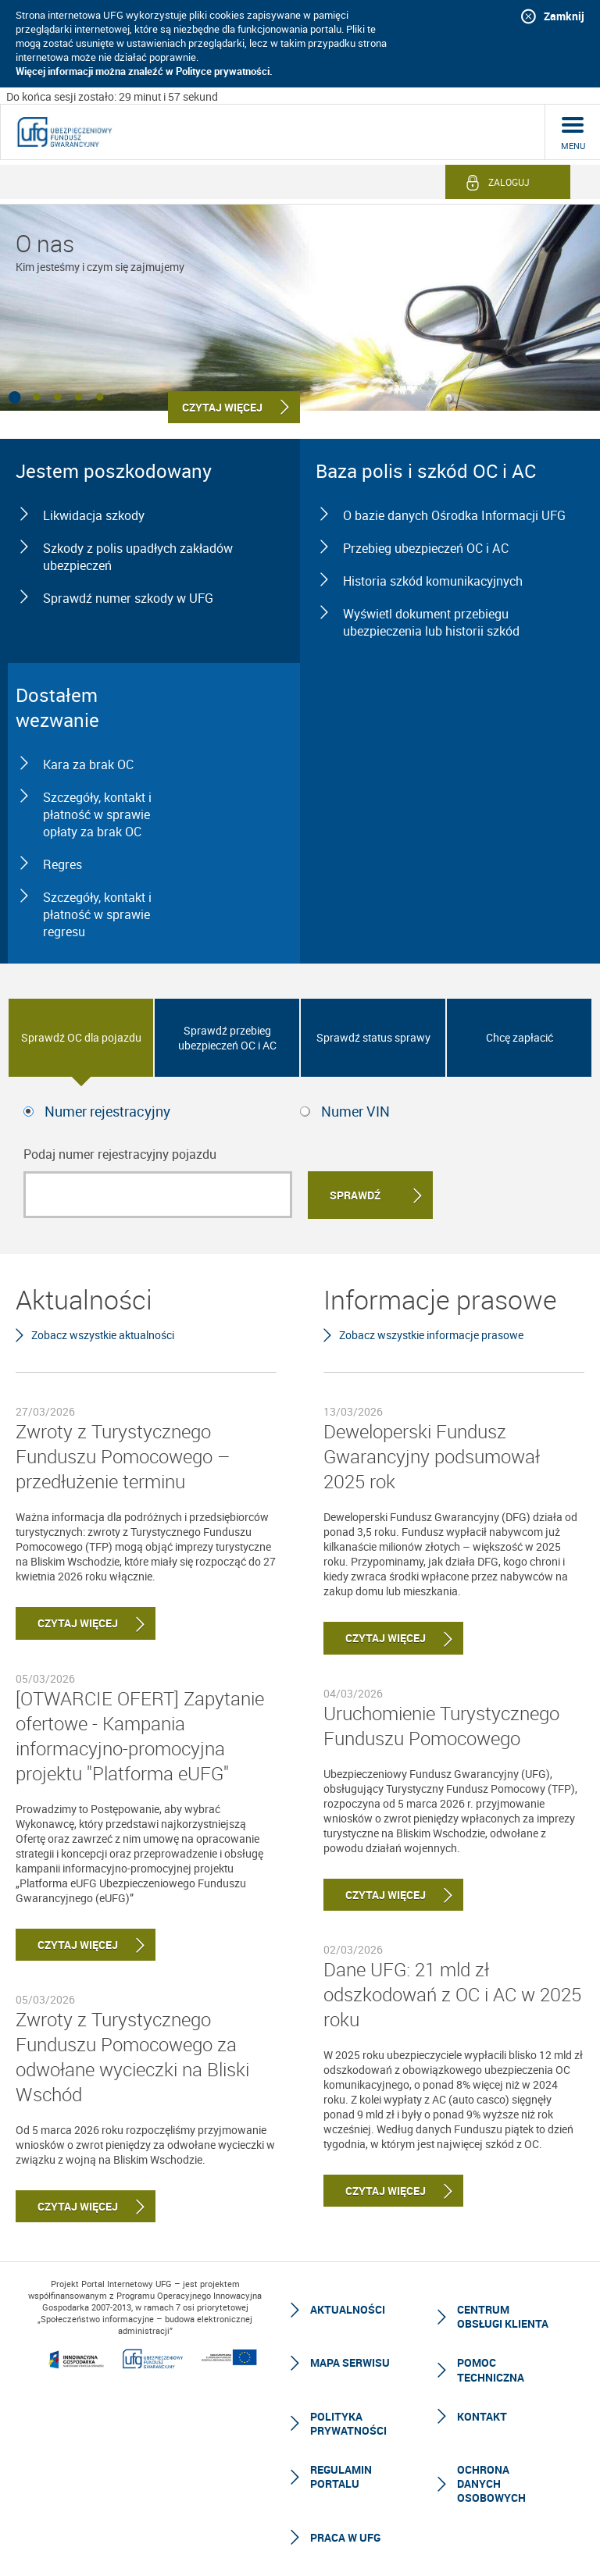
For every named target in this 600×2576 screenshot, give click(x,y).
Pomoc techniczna (490, 2369)
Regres (62, 864)
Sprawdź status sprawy (373, 1037)
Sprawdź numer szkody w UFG (128, 598)
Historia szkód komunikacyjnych (433, 581)
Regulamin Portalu (341, 2476)
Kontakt (482, 2416)
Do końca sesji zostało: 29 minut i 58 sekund (112, 96)
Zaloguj (509, 182)
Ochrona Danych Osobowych (491, 2483)
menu (573, 145)
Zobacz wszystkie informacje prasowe (431, 1334)
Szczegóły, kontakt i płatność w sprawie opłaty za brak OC (97, 814)
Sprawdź (355, 1195)
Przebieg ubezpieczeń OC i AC (426, 548)
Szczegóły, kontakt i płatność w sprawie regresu (97, 914)
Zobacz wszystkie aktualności (102, 1334)
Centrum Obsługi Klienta (502, 2316)
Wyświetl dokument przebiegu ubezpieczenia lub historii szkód (431, 622)
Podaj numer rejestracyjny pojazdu (119, 1154)
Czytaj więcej (67, 1623)
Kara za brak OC (88, 764)
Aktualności (347, 2309)
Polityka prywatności (348, 2423)
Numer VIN (355, 1111)
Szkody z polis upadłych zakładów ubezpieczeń (138, 557)
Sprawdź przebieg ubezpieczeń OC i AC (227, 1038)
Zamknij (564, 16)
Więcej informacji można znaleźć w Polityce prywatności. (144, 71)
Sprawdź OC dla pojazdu (81, 1037)
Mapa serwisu (350, 2362)
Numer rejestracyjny (107, 1111)
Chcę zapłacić (519, 1037)
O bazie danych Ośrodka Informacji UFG (454, 515)
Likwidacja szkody (94, 515)
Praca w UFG (345, 2537)
